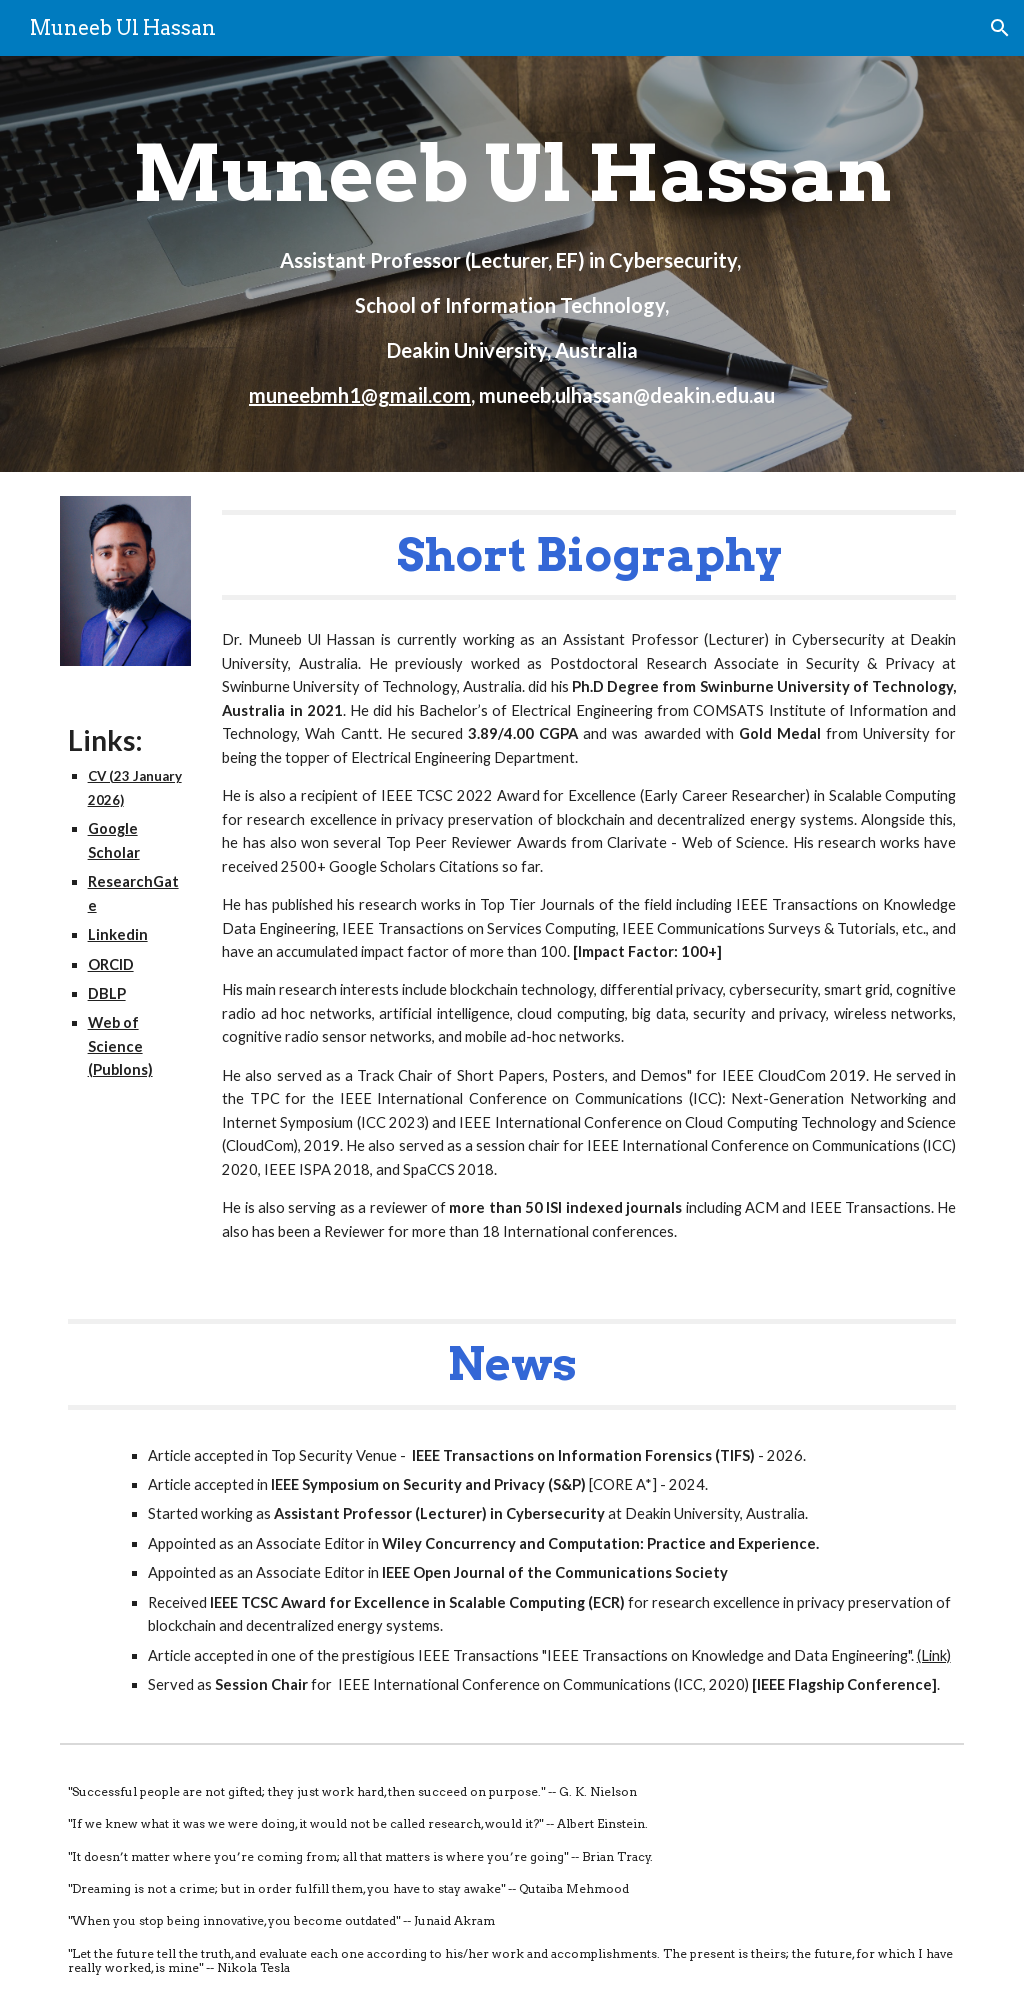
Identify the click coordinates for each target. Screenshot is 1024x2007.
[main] (512, 264)
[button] (1000, 28)
